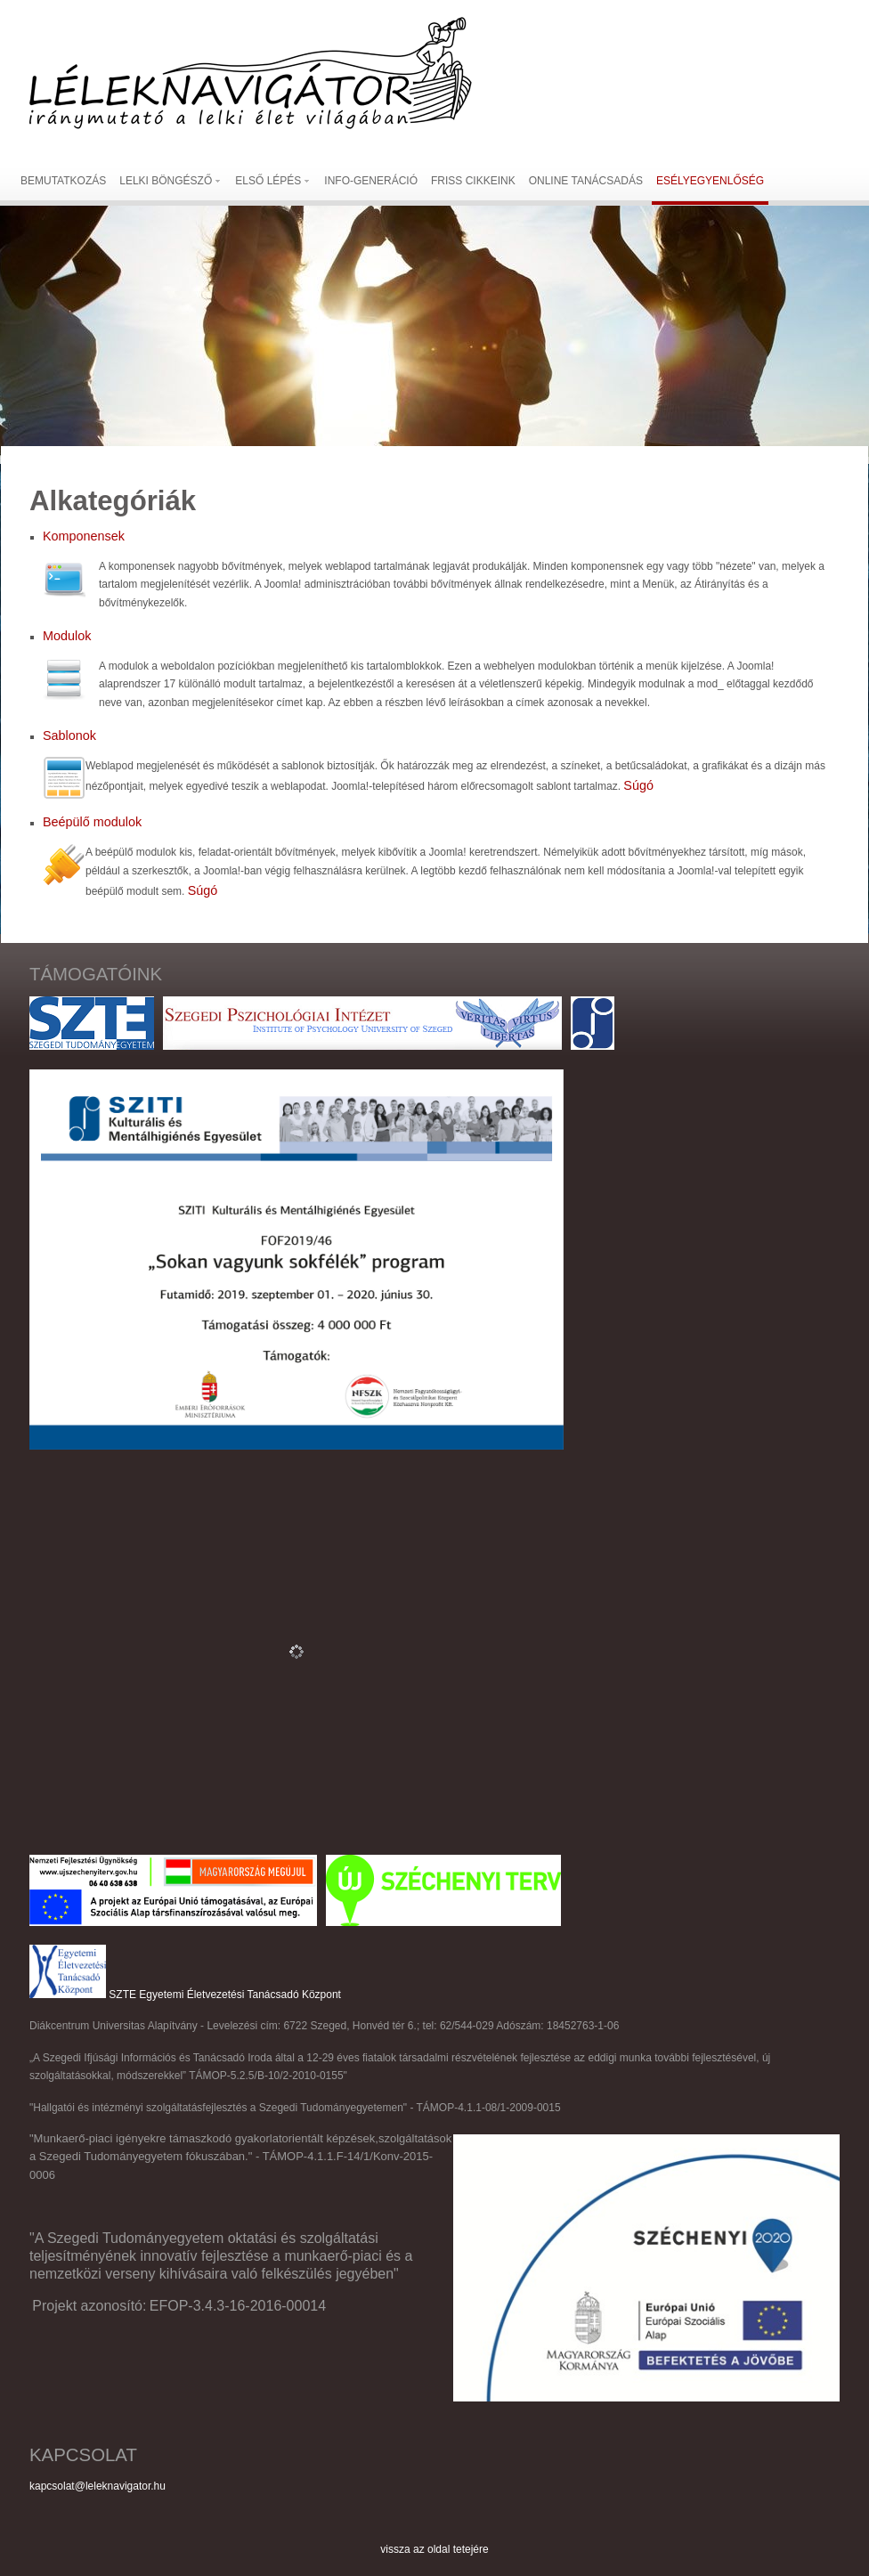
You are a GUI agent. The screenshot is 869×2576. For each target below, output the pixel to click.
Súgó (638, 785)
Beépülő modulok (92, 822)
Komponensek (84, 536)
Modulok (67, 636)
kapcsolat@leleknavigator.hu (97, 2486)
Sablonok (69, 735)
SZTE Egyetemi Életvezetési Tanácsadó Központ (225, 1994)
